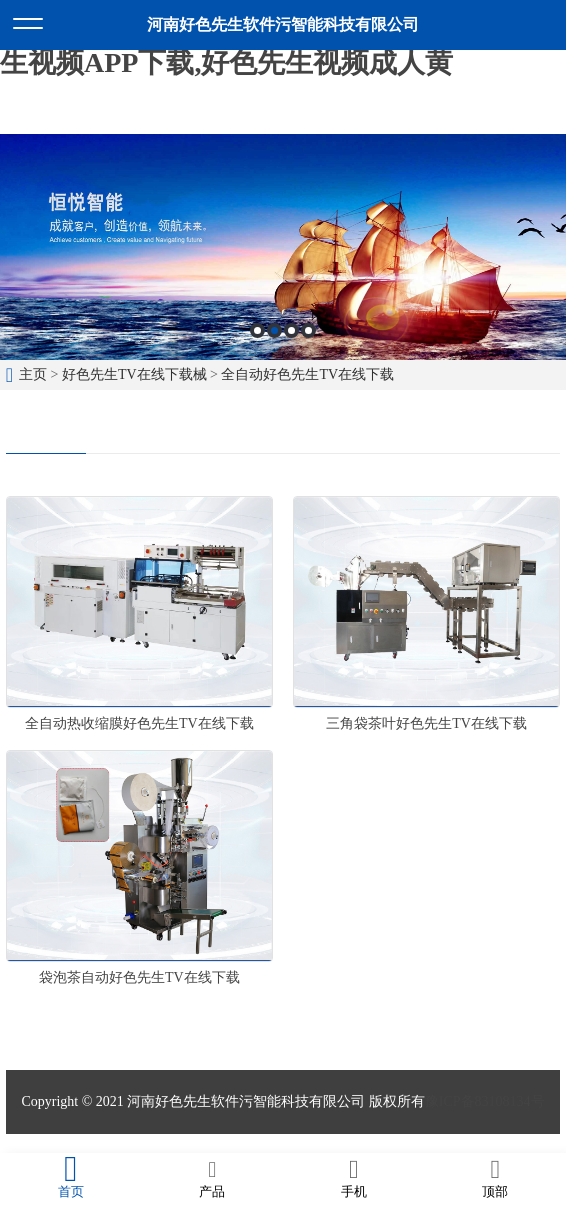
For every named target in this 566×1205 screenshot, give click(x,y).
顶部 (496, 1178)
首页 (71, 1178)
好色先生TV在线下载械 (134, 374)
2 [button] (274, 330)
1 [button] (257, 330)
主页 (33, 374)
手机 (354, 1178)
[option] (283, 247)
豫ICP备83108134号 (485, 1101)
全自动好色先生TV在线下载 (307, 374)
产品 (213, 1178)
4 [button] (308, 330)
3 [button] (291, 330)
